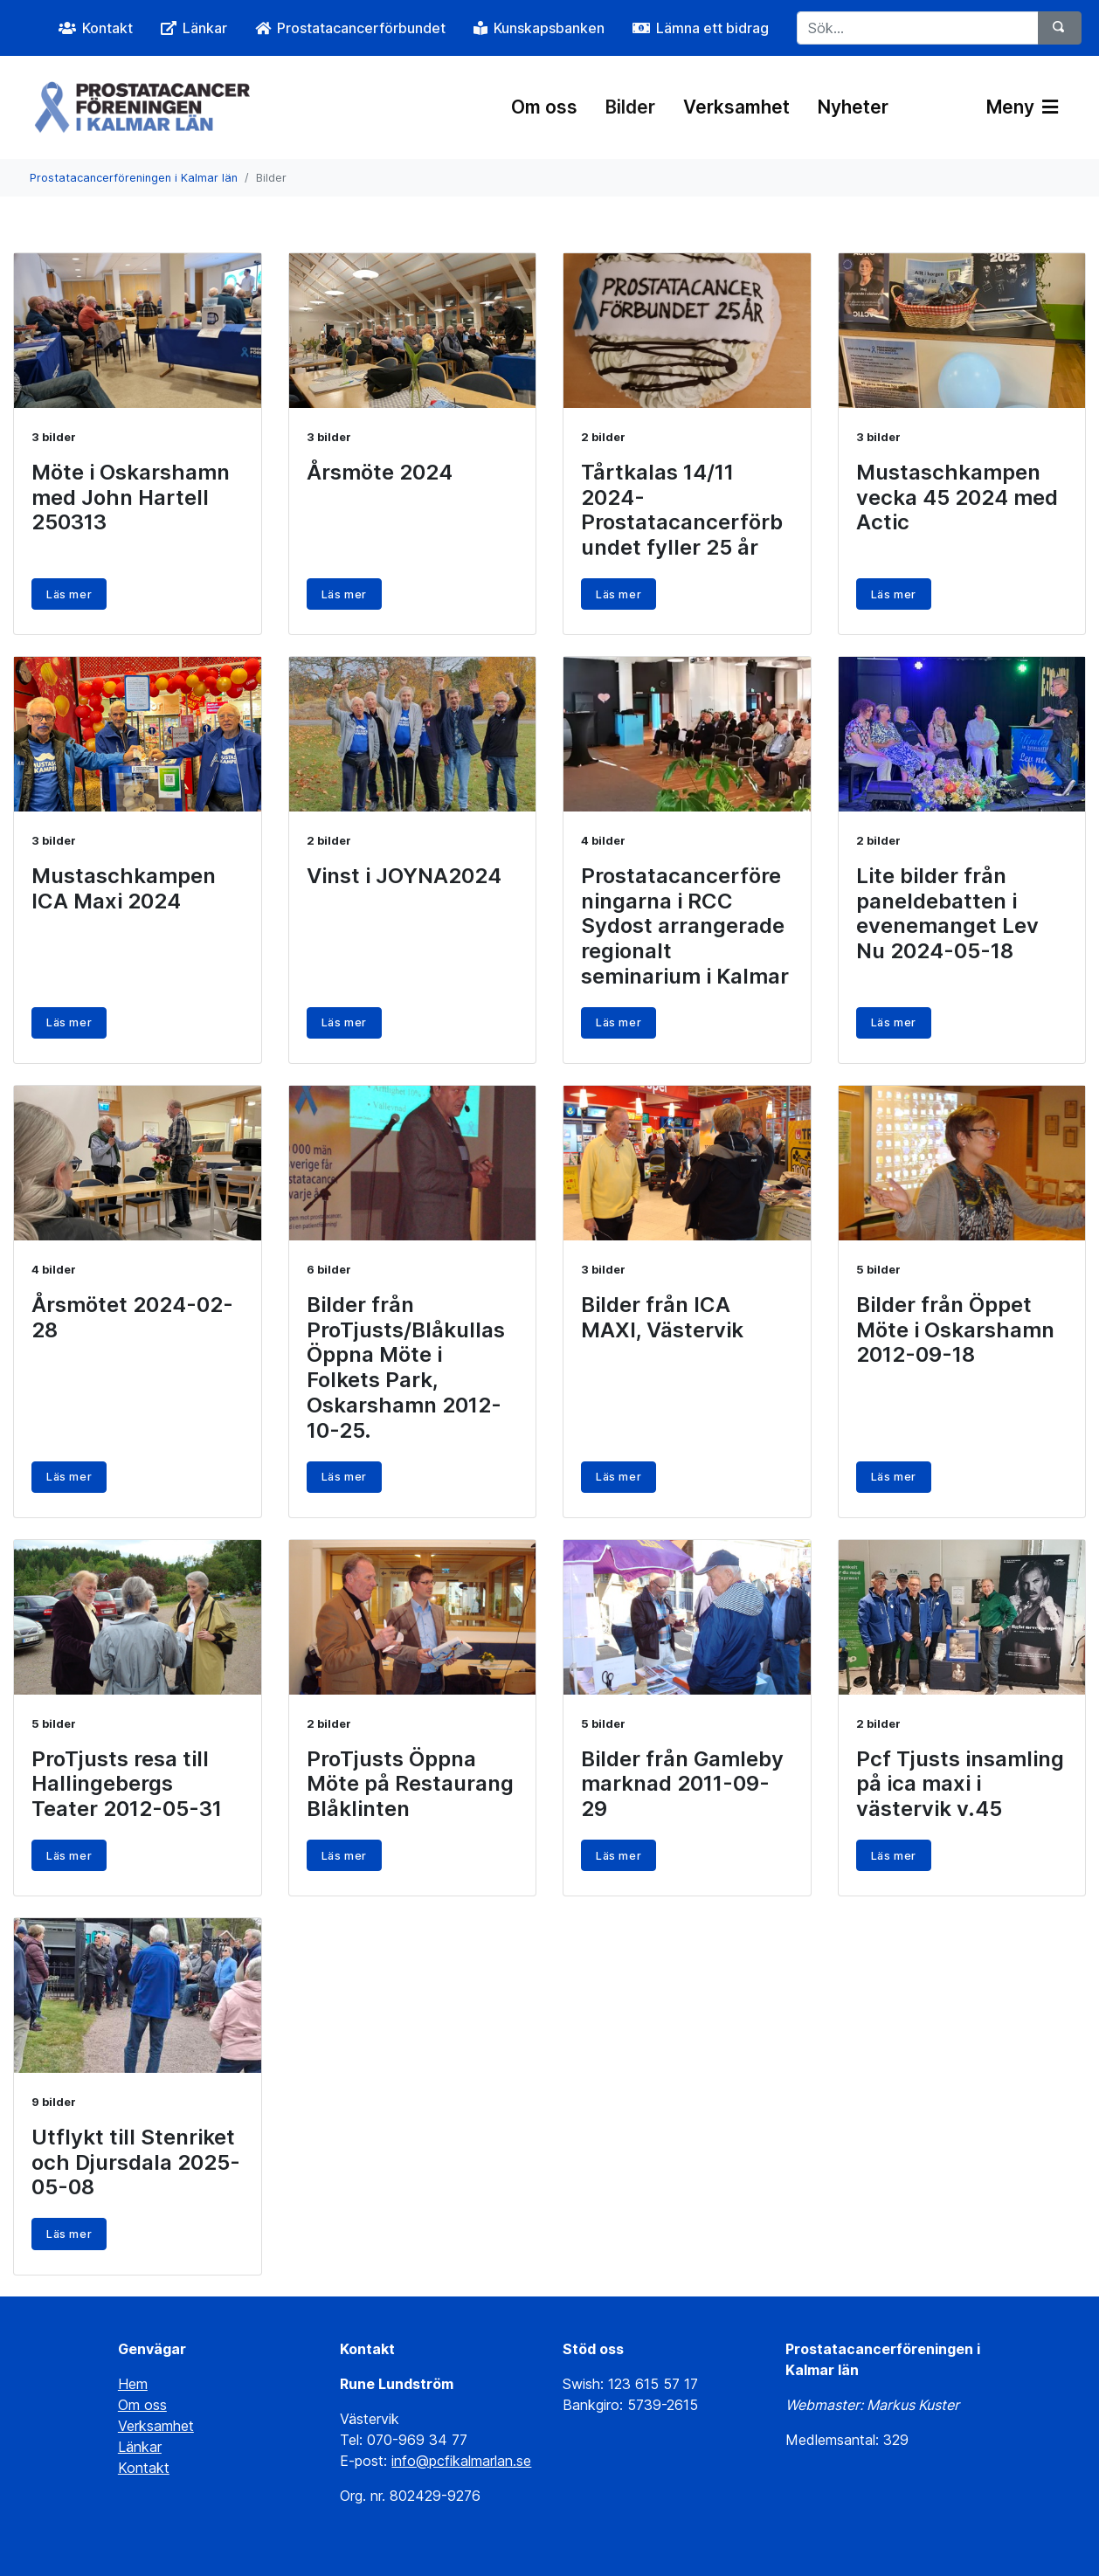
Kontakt (143, 2467)
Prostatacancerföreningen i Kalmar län (134, 177)
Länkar (140, 2446)
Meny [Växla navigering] (1022, 107)
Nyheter (853, 107)
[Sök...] (918, 28)
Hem (133, 2384)
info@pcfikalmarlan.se (461, 2460)
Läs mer (69, 594)
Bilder (630, 107)
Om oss (544, 107)
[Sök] (1060, 28)
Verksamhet (736, 107)
